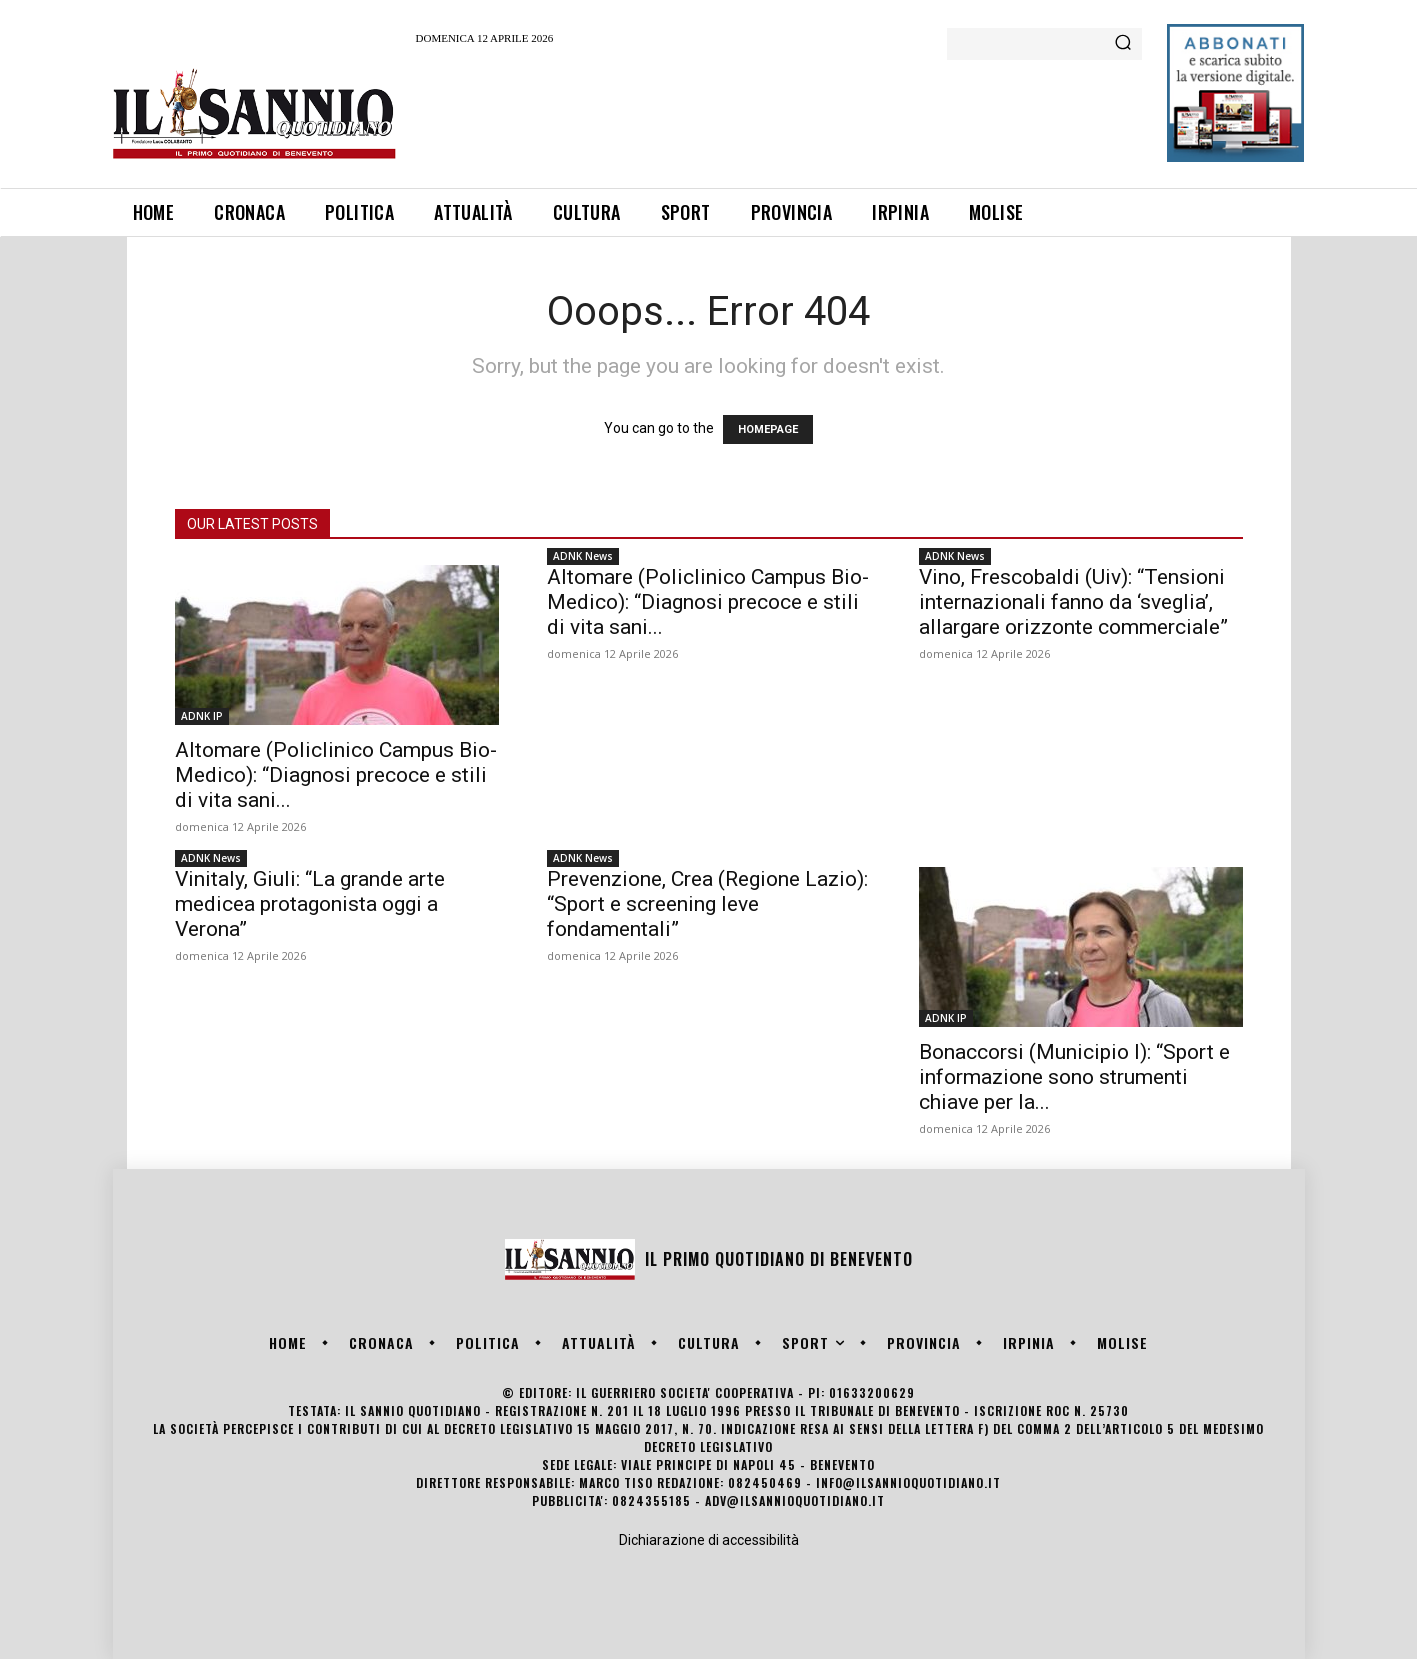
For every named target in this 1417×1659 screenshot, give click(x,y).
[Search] (1123, 44)
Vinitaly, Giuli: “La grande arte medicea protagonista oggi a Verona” (310, 904)
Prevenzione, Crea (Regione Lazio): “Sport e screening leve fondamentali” (707, 904)
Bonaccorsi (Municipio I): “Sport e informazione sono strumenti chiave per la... (1074, 1077)
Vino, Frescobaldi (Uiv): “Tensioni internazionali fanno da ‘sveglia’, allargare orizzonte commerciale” (1073, 602)
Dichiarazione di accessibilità (709, 1540)
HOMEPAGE (768, 429)
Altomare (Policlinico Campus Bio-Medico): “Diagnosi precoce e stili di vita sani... (336, 775)
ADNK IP (202, 716)
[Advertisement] (780, 113)
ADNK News (583, 556)
